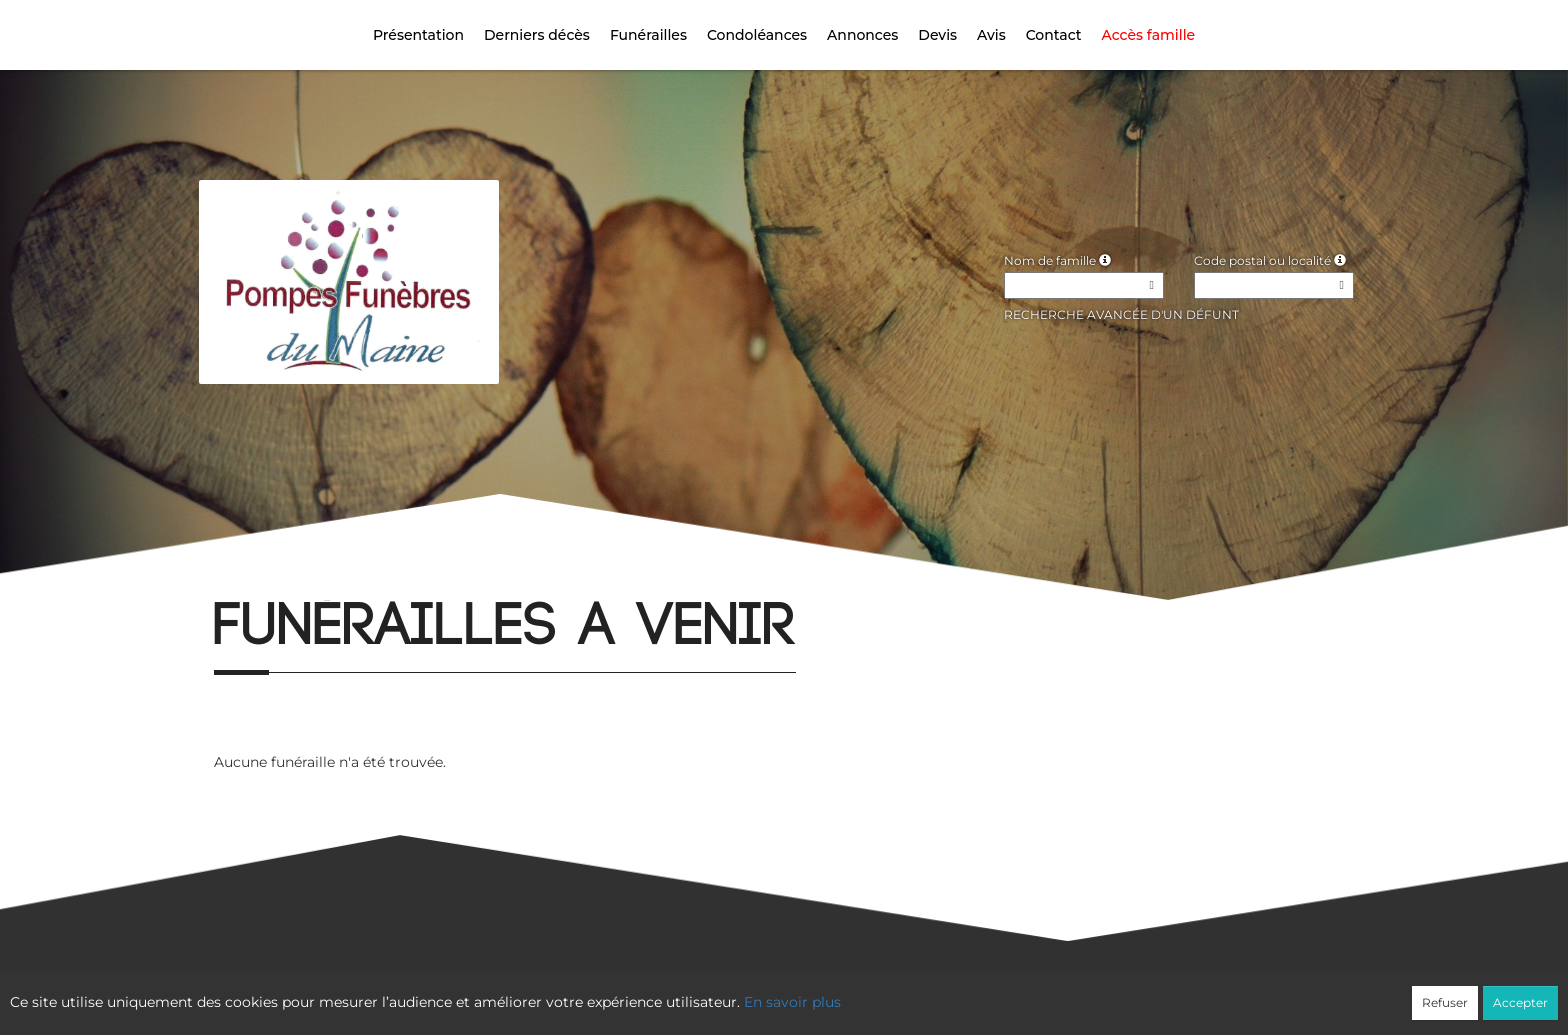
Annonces (862, 35)
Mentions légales (965, 992)
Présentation (418, 35)
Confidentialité (774, 992)
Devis (937, 35)
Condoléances (757, 35)
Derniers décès (537, 35)
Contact (1054, 35)
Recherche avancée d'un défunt (1121, 314)
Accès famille (1149, 35)
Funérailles (648, 35)
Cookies (865, 992)
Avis (991, 35)
